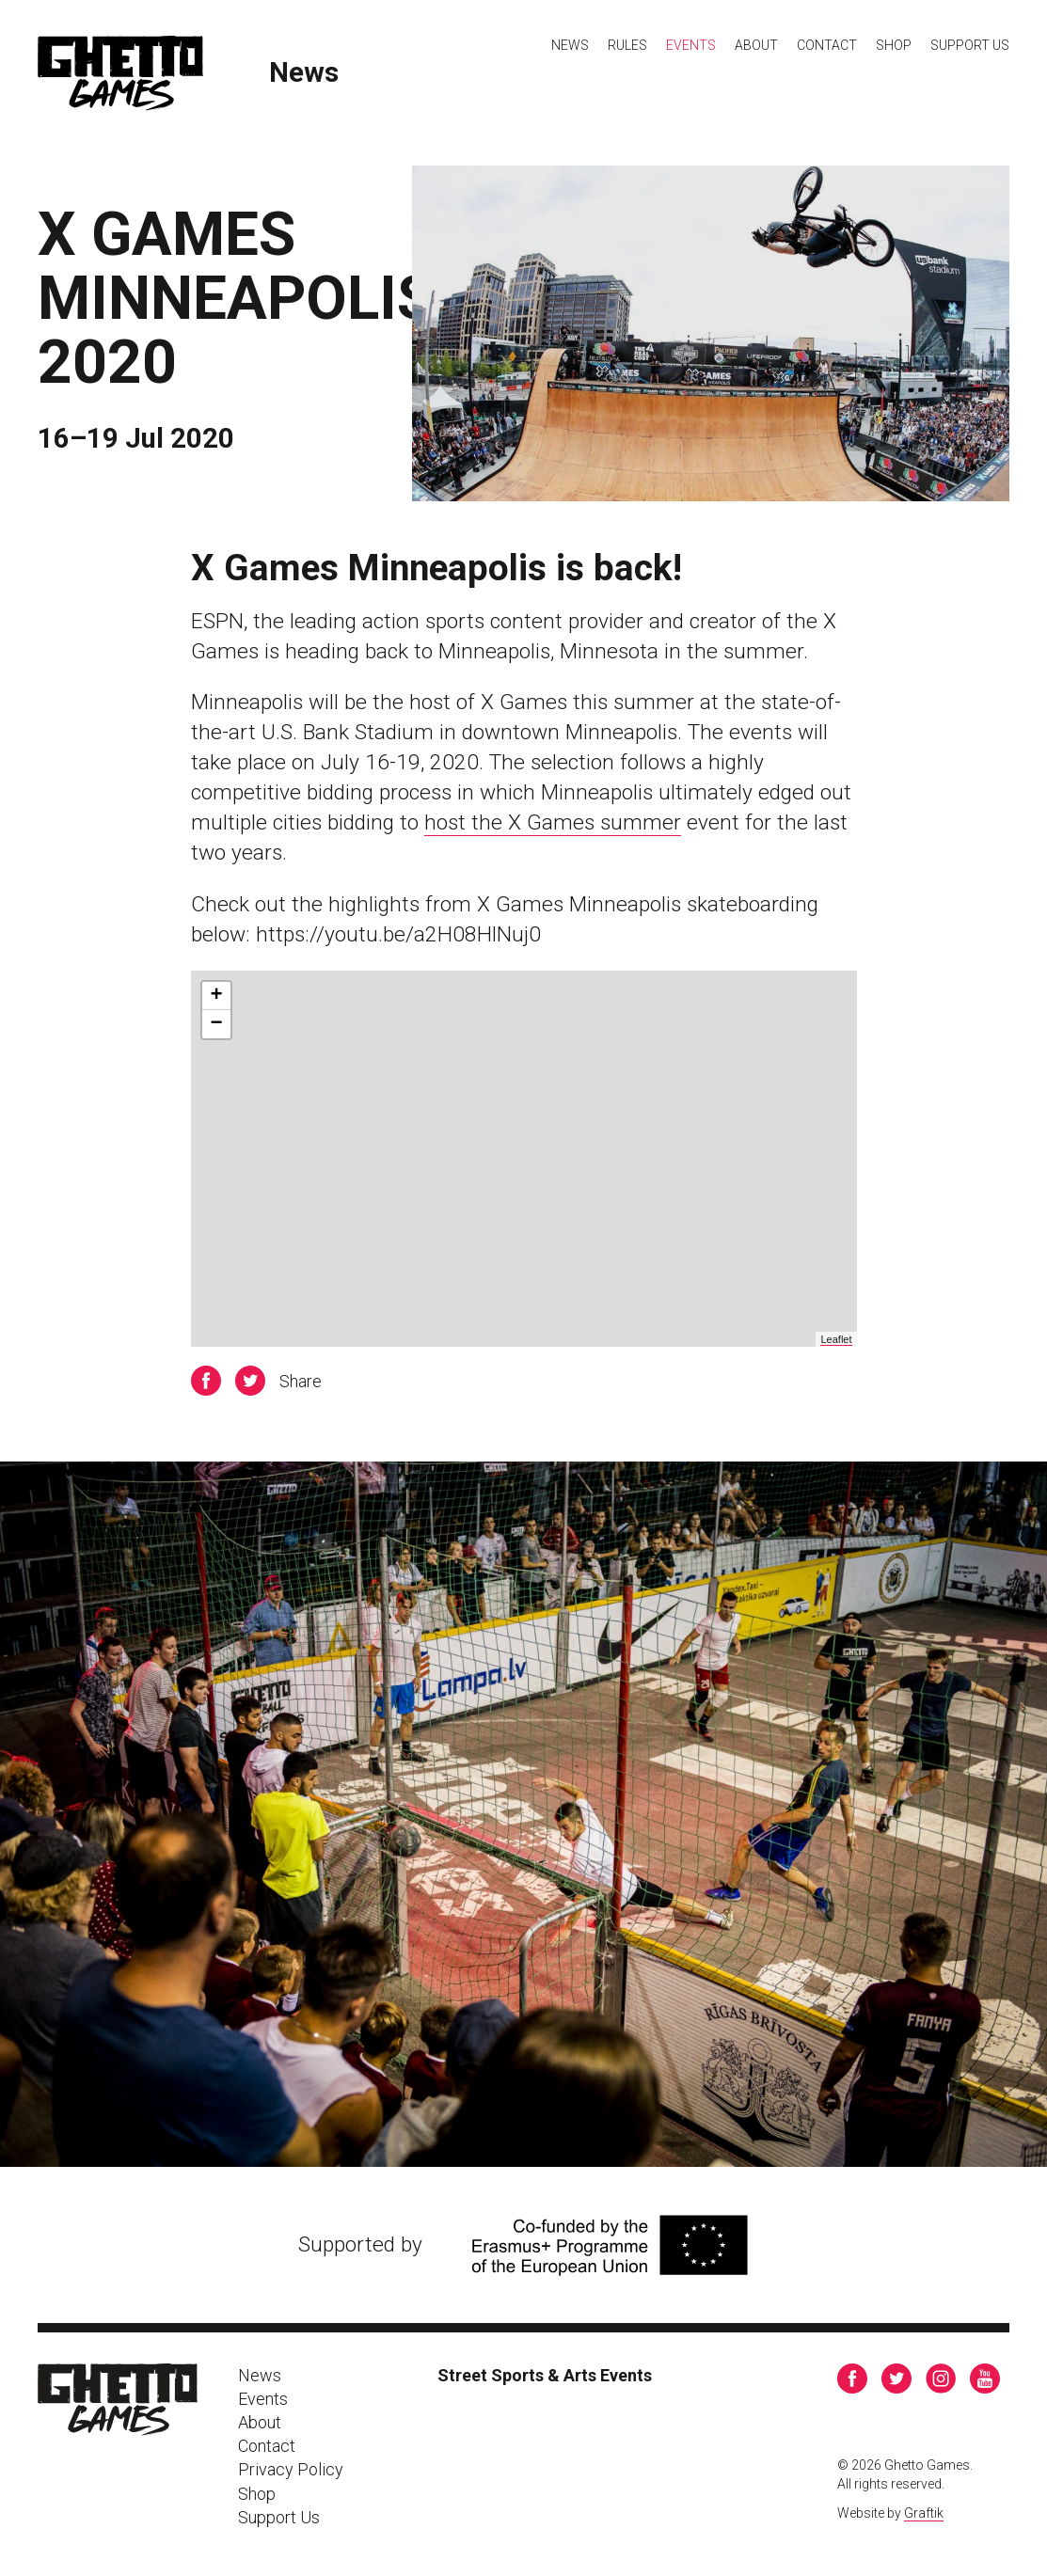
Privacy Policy (290, 2469)
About (756, 45)
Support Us (969, 45)
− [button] (216, 1024)
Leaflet (835, 1339)
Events (691, 45)
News (304, 72)
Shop (894, 45)
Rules (627, 45)
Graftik (924, 2513)
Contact (827, 45)
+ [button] (216, 996)
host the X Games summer (552, 822)
